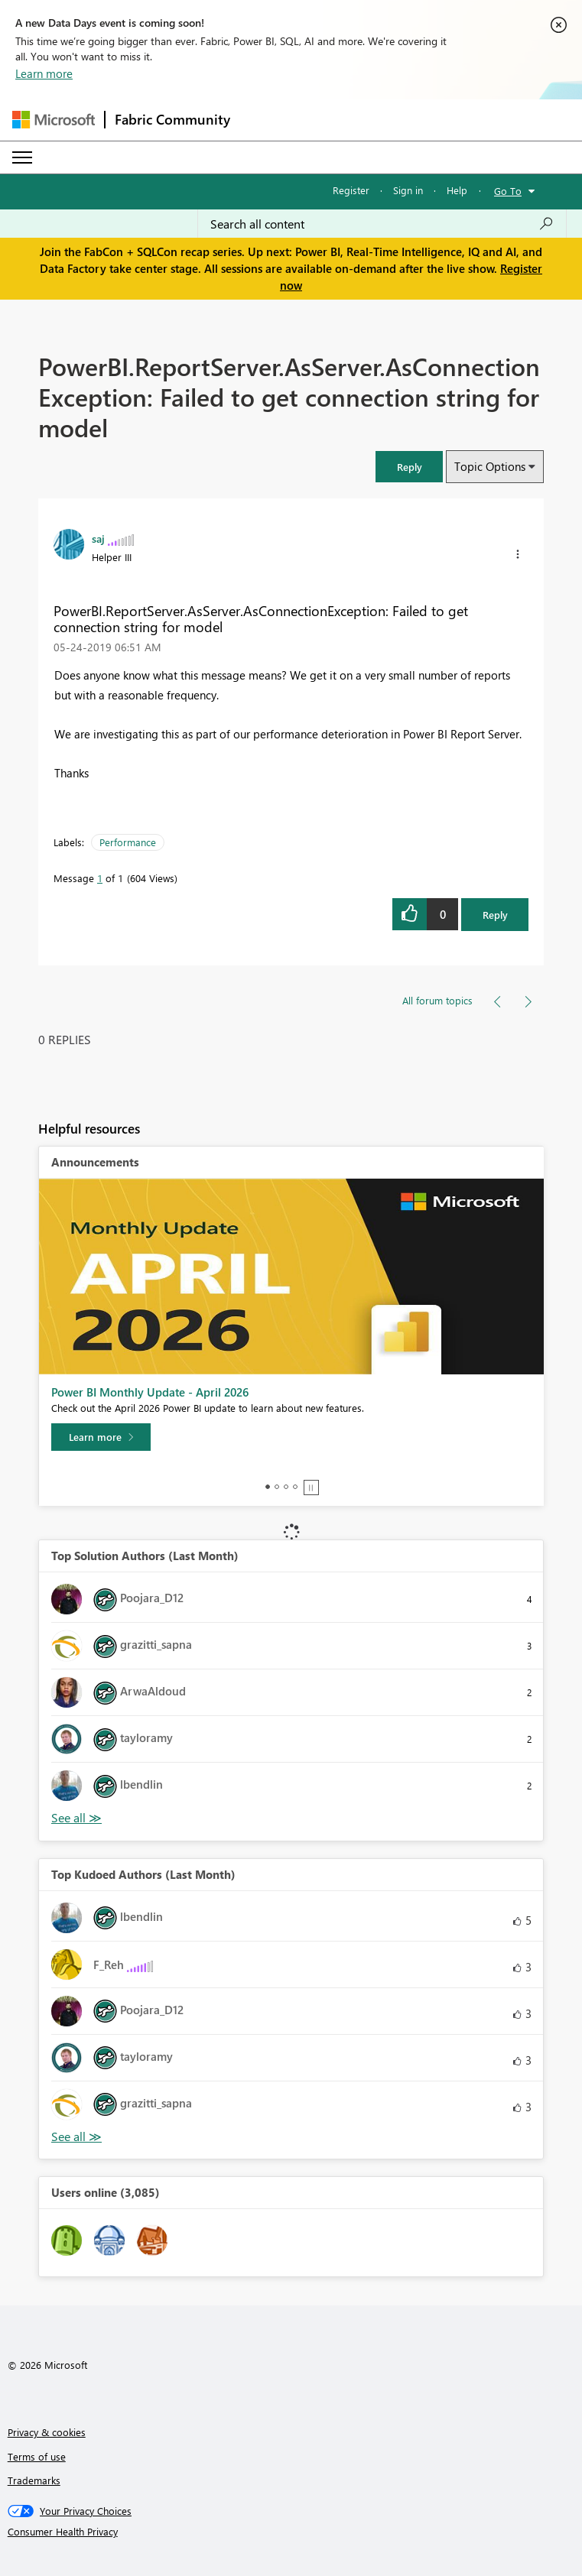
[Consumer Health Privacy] (291, 2531)
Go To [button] (508, 190)
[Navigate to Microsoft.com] (53, 119)
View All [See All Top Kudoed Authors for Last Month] (76, 2137)
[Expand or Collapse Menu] (22, 157)
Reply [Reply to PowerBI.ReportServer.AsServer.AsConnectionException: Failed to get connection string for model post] (495, 914)
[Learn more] (101, 1437)
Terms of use (37, 2456)
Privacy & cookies (47, 2431)
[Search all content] (382, 223)
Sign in (408, 189)
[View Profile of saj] (98, 538)
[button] (409, 466)
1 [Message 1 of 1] (99, 877)
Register (351, 189)
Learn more (44, 73)
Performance (127, 842)
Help (457, 189)
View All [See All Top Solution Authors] (76, 1818)
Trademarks (34, 2480)
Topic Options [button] (489, 466)
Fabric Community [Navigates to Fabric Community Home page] (172, 119)
